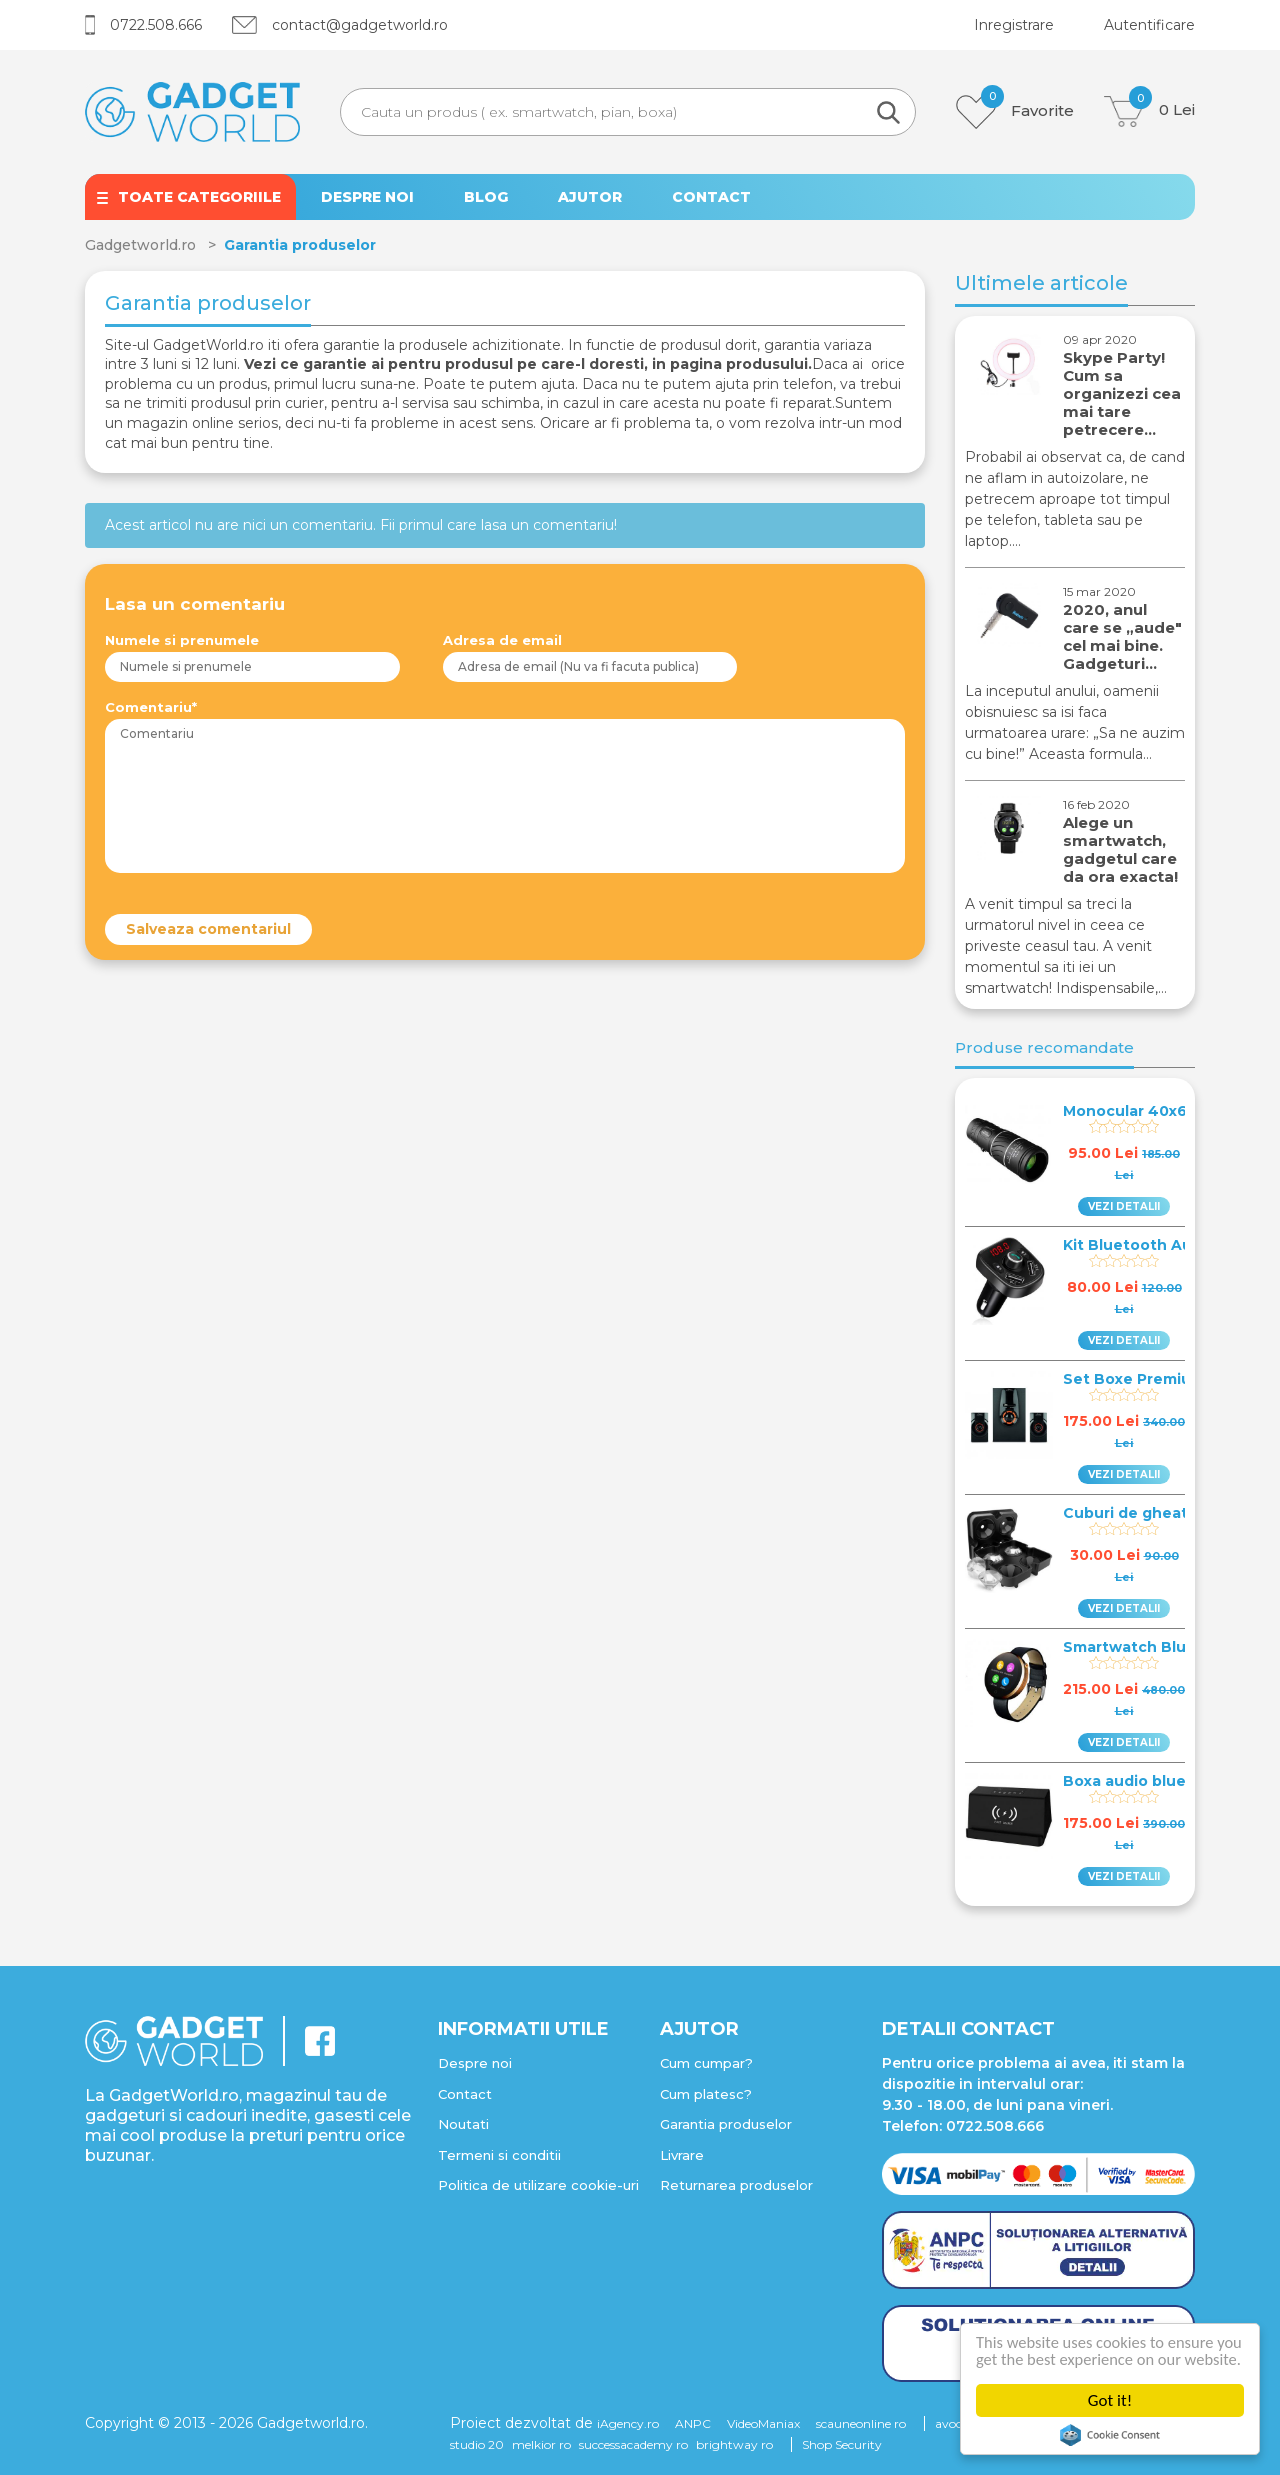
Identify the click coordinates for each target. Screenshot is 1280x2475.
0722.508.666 (143, 25)
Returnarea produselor (736, 2185)
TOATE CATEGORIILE (199, 197)
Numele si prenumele (182, 640)
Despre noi (475, 2063)
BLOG (486, 197)
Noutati (463, 2124)
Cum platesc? (706, 2094)
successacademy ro (633, 2444)
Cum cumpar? (706, 2063)
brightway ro (734, 2444)
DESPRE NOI (367, 197)
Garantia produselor (726, 2124)
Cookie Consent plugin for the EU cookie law (1110, 2435)
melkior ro (541, 2444)
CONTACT (711, 197)
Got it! (1110, 2400)
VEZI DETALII (1124, 1206)
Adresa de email (502, 640)
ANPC (693, 2423)
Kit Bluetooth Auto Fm (1149, 1245)
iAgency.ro (628, 2423)
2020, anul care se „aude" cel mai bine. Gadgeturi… (1122, 636)
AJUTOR (590, 197)
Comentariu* (151, 707)
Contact (465, 2094)
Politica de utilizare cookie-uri (538, 2185)
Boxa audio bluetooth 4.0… (1167, 1781)
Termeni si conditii (499, 2155)
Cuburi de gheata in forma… (1170, 1513)
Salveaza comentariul (208, 929)
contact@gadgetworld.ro (340, 25)
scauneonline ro (861, 2423)
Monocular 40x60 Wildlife (1161, 1111)
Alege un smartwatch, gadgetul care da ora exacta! (1120, 849)
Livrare (682, 2155)
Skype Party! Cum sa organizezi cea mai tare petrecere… (1122, 393)
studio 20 (477, 2444)
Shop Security (842, 2444)
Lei (1149, 111)
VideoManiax (763, 2423)
